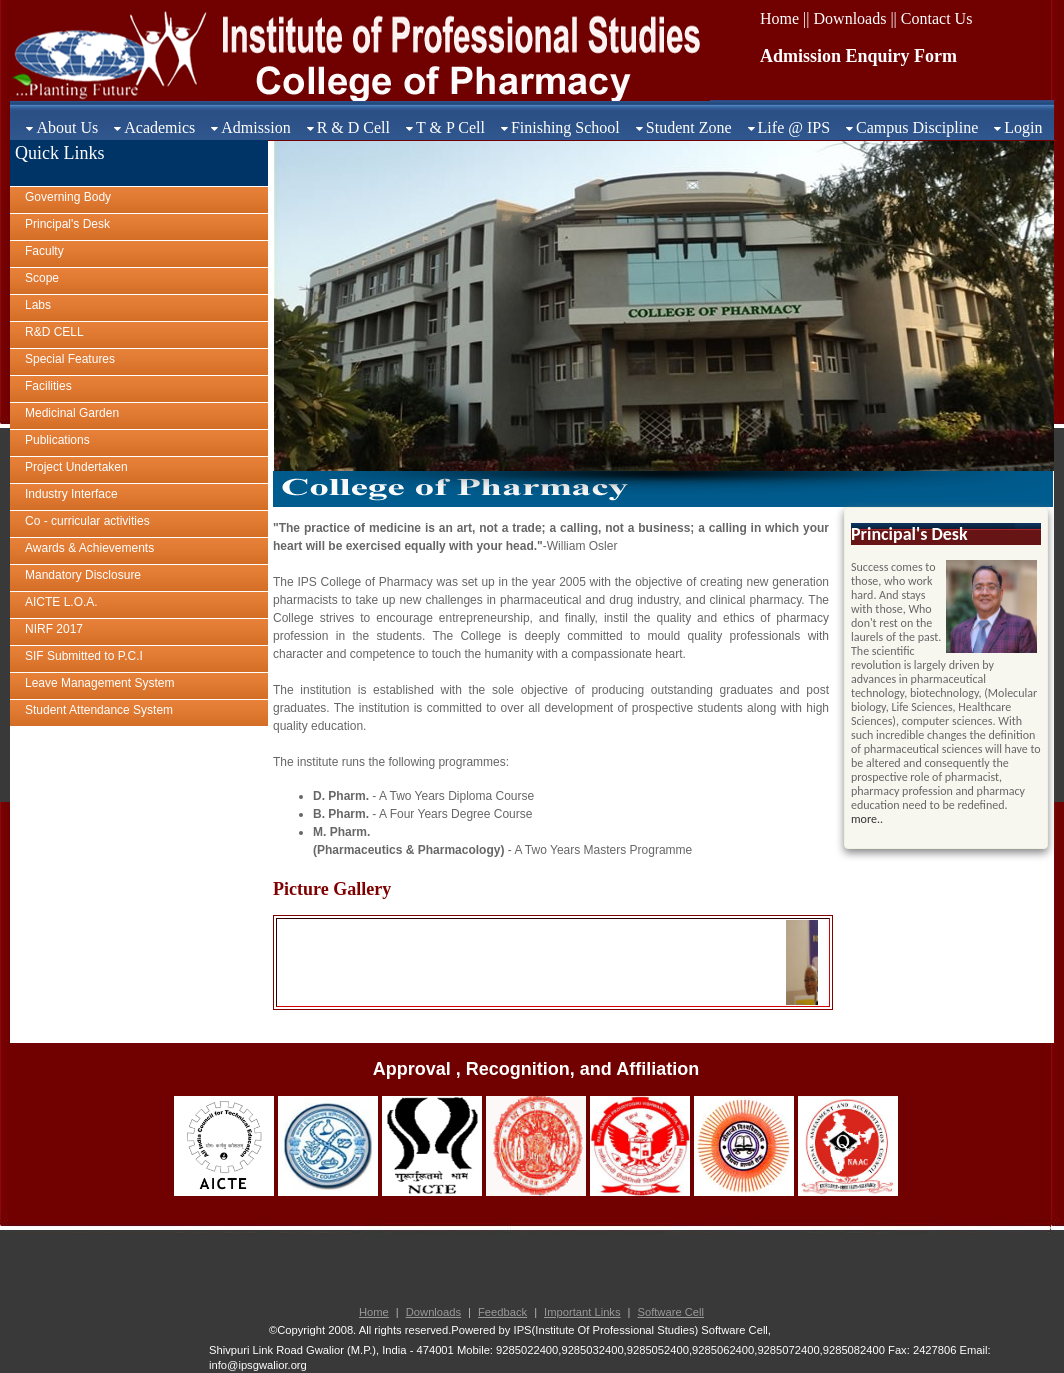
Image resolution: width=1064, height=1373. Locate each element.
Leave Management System (99, 683)
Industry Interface (71, 494)
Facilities (48, 386)
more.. (867, 819)
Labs (38, 305)
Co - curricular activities (87, 521)
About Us (67, 127)
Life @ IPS (794, 127)
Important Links (582, 1312)
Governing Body (68, 197)
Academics (159, 127)
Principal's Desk (67, 224)
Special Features (70, 359)
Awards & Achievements (89, 548)
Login (1023, 127)
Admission (255, 127)
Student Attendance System (99, 710)
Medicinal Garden (72, 413)
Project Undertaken (76, 467)
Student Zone (689, 127)
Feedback (502, 1312)
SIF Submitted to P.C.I (84, 656)
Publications (57, 440)
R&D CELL (54, 332)
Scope (42, 278)
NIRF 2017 (54, 629)
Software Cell (670, 1312)
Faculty (44, 251)
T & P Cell (450, 127)
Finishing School (565, 127)
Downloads (433, 1312)
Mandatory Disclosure (83, 575)
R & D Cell (353, 127)
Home (374, 1312)
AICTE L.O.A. (61, 602)
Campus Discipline (917, 127)
